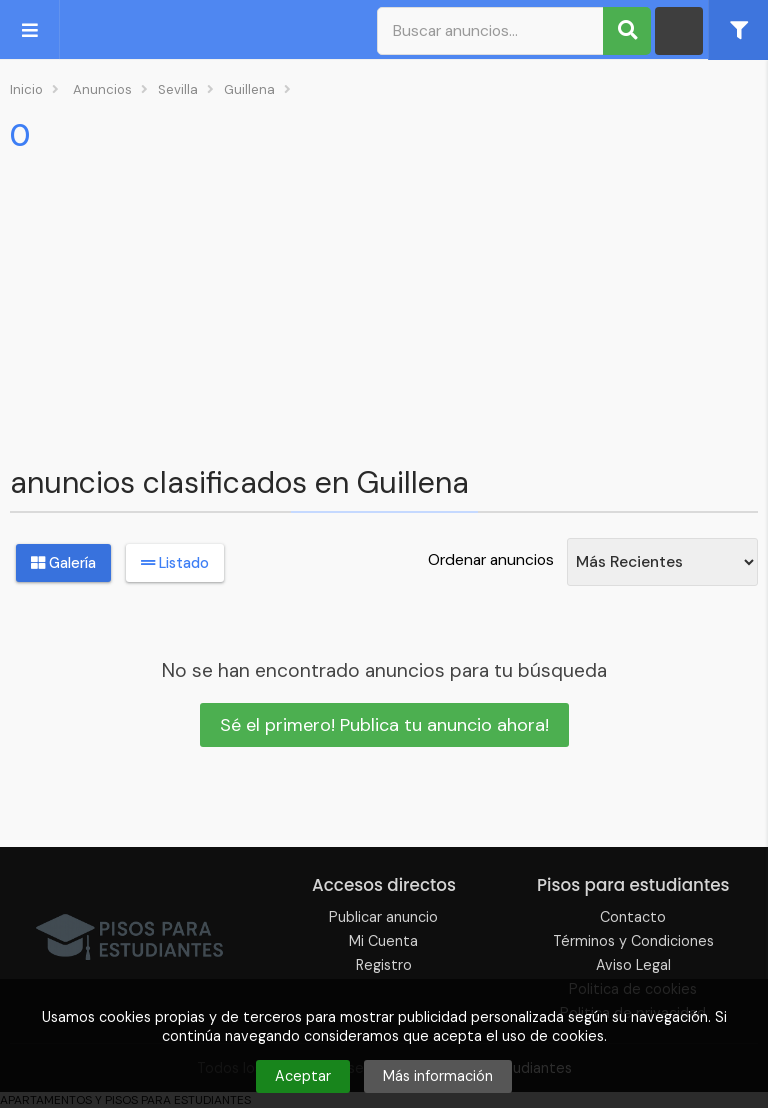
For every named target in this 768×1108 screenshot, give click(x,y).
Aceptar (303, 1076)
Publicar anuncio (383, 917)
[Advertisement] (384, 305)
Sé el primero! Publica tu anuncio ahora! (384, 725)
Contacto (633, 917)
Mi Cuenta (383, 941)
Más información (438, 1076)
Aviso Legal (633, 965)
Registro (384, 965)
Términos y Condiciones (633, 941)
